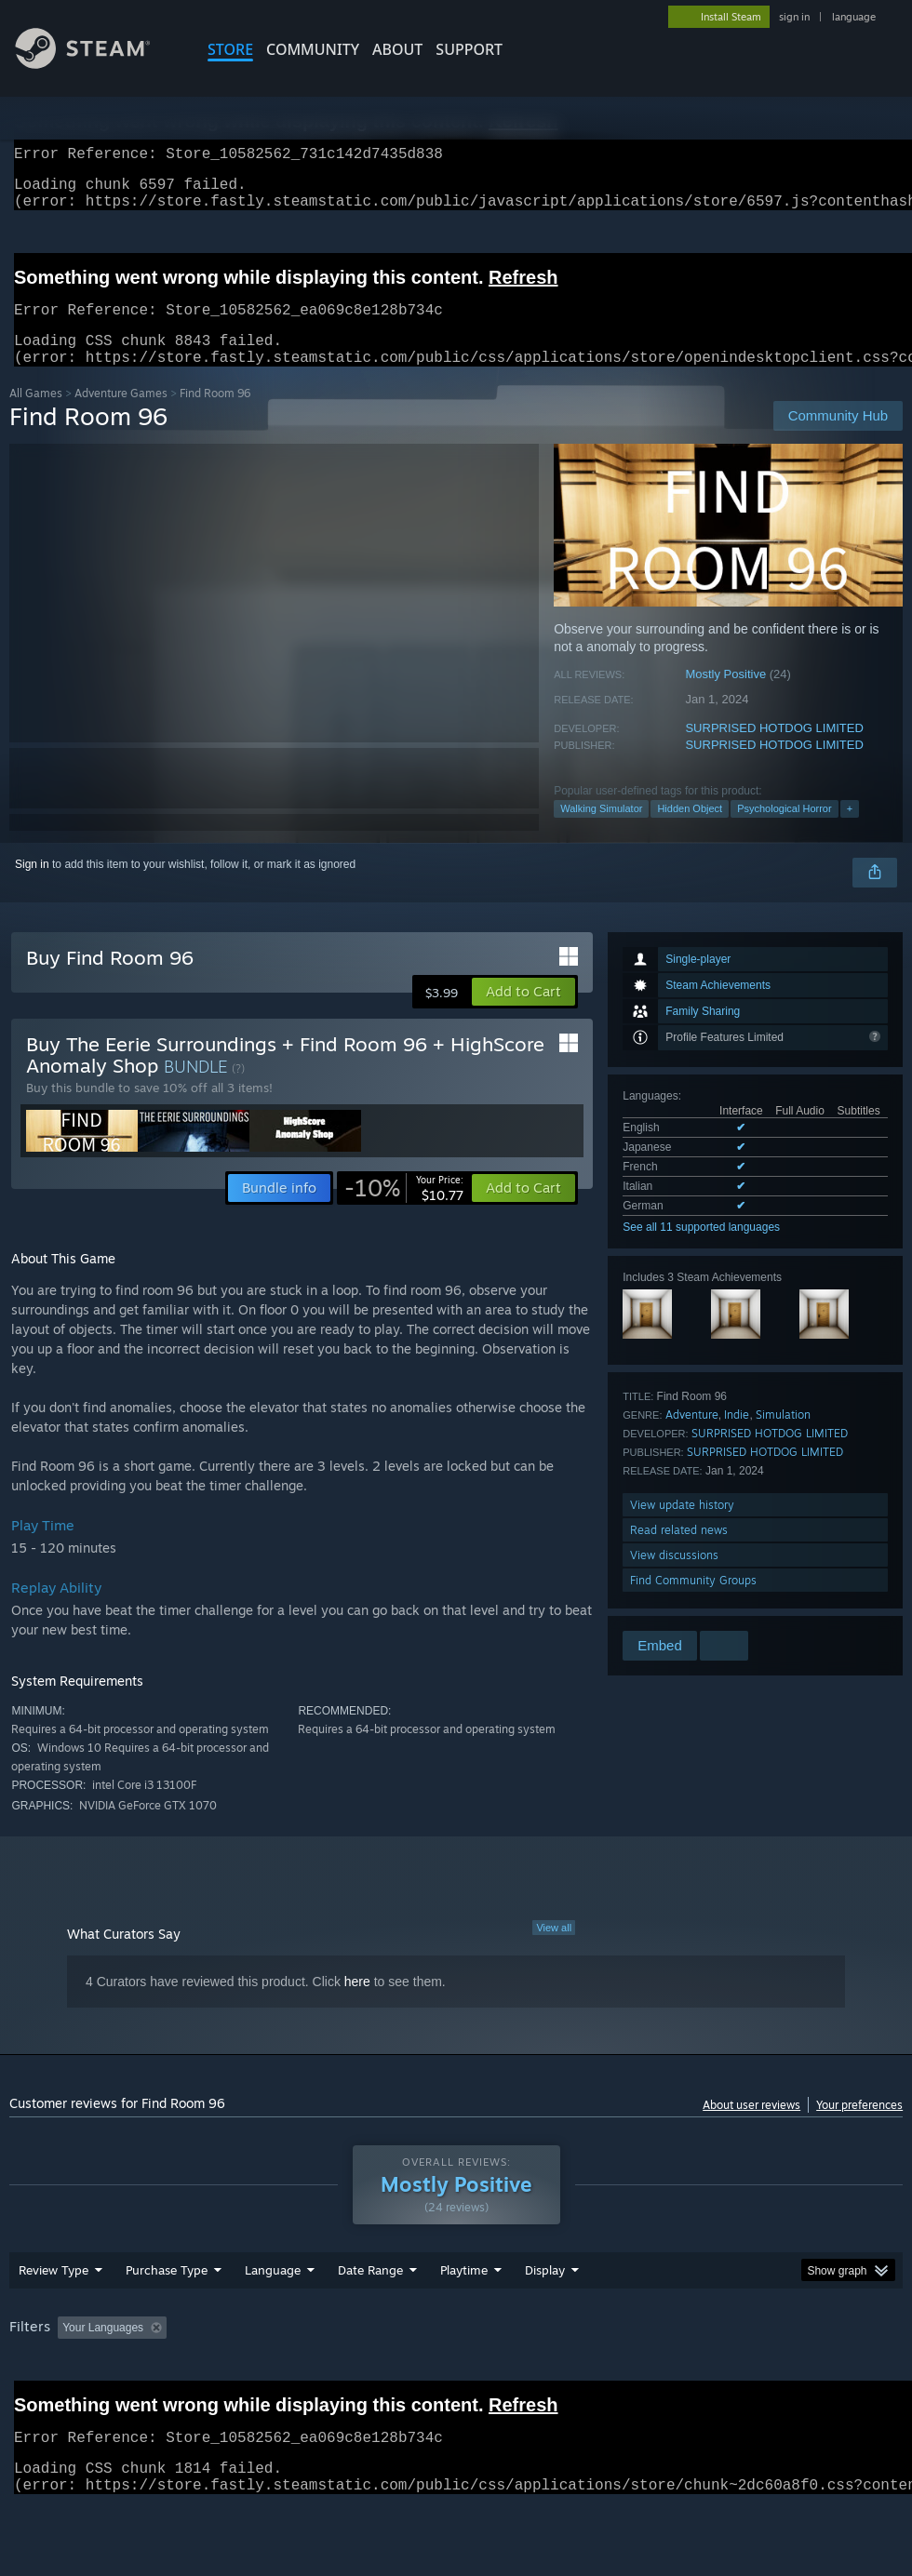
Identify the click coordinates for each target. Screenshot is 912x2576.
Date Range (370, 2318)
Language (273, 2318)
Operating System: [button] (724, 2375)
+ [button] (849, 830)
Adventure (691, 1437)
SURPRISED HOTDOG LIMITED (774, 750)
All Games (35, 415)
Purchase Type (167, 2318)
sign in (794, 16)
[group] (456, 2388)
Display (545, 2318)
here (357, 2003)
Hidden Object (689, 830)
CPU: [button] (820, 2375)
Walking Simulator (601, 830)
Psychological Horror (784, 830)
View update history (682, 1527)
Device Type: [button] (108, 2401)
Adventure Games (121, 415)
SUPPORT (469, 49)
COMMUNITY (312, 49)
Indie (736, 1437)
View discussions (674, 1577)
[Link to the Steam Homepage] (97, 64)
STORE (230, 49)
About (397, 49)
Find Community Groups (693, 1602)
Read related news (679, 1552)
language (854, 16)
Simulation (783, 1437)
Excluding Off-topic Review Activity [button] (291, 2375)
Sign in (32, 886)
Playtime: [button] (435, 2375)
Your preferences (859, 2127)
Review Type (53, 2318)
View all (553, 1949)
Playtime (464, 2318)
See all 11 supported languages (701, 1249)
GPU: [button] (27, 2401)
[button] (523, 1014)
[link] (404, 1210)
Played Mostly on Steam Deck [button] (567, 2375)
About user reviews (751, 2127)
